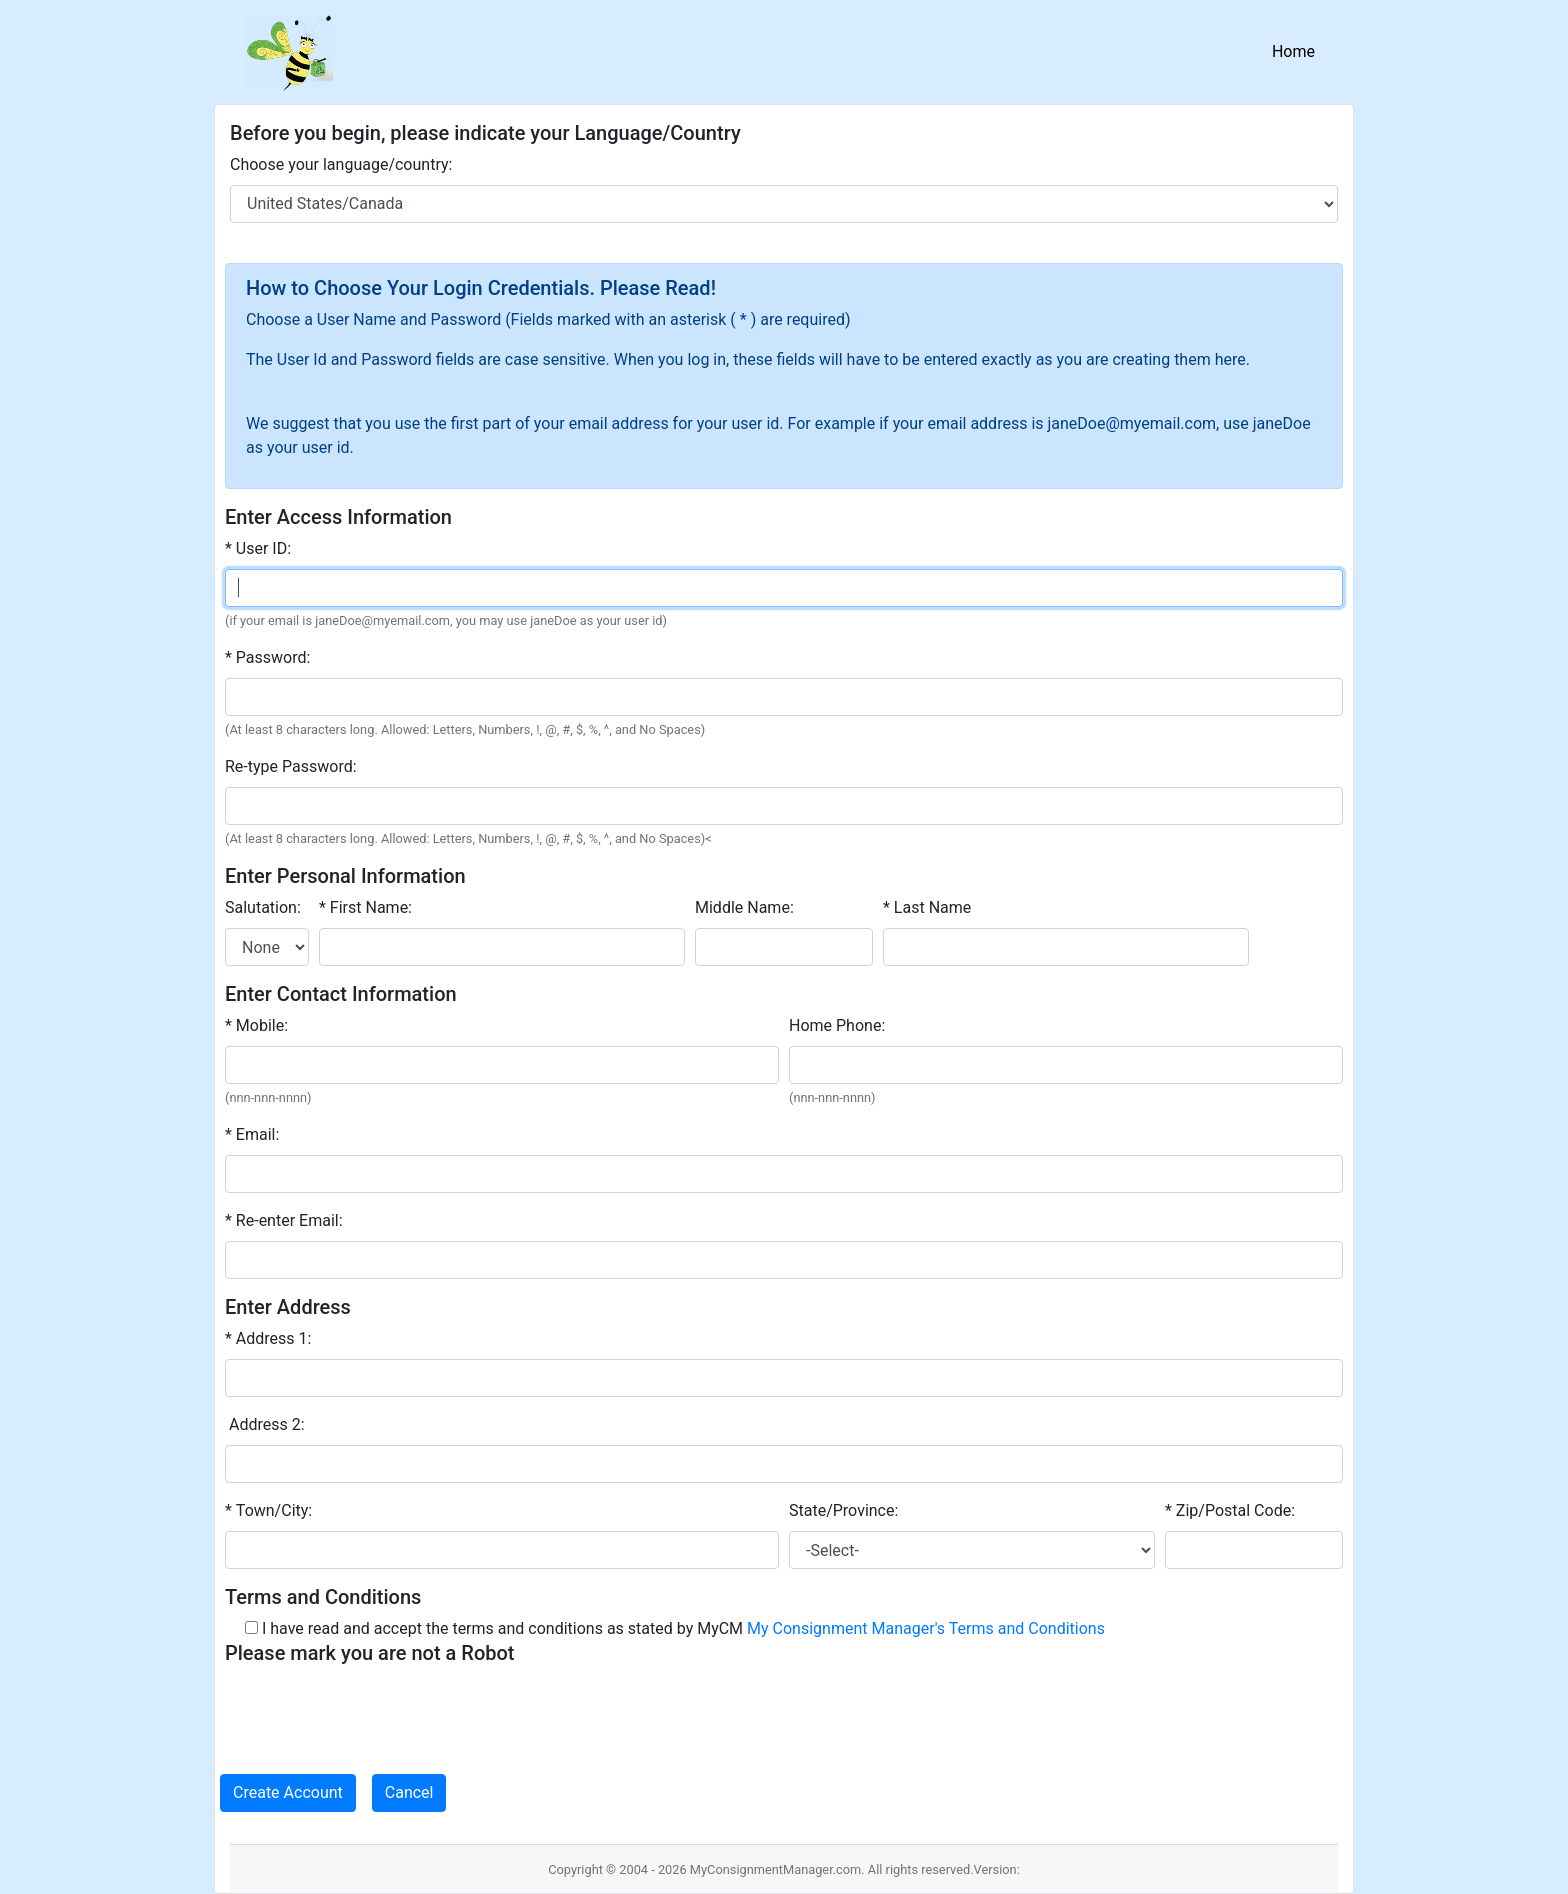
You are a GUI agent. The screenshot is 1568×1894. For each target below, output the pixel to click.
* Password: (267, 657)
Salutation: (263, 907)
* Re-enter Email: (284, 1220)
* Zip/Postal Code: (1230, 1510)
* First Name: (365, 907)
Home (1297, 50)
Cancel (409, 1792)
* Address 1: (268, 1338)
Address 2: (265, 1424)
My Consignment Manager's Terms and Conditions (926, 1628)
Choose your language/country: (341, 164)
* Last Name (927, 907)
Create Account (288, 1792)
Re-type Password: (291, 766)
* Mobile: (256, 1025)
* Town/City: (268, 1510)
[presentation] (377, 1712)
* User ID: (258, 548)
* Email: (252, 1134)
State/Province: (843, 1510)
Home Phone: (837, 1025)
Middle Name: (744, 907)
